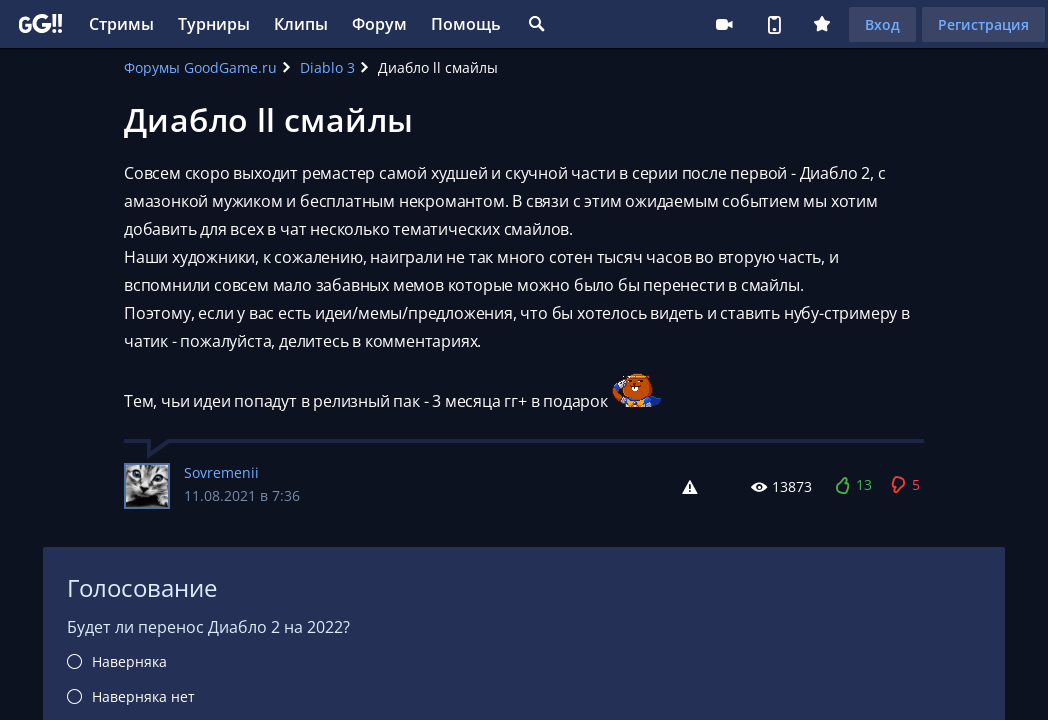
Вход (882, 24)
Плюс (822, 24)
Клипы (301, 24)
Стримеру (724, 24)
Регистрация (983, 24)
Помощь (466, 24)
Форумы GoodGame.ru (200, 67)
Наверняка (129, 661)
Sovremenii (221, 472)
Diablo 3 (327, 67)
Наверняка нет (143, 696)
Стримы (121, 24)
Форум (379, 24)
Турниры (214, 24)
